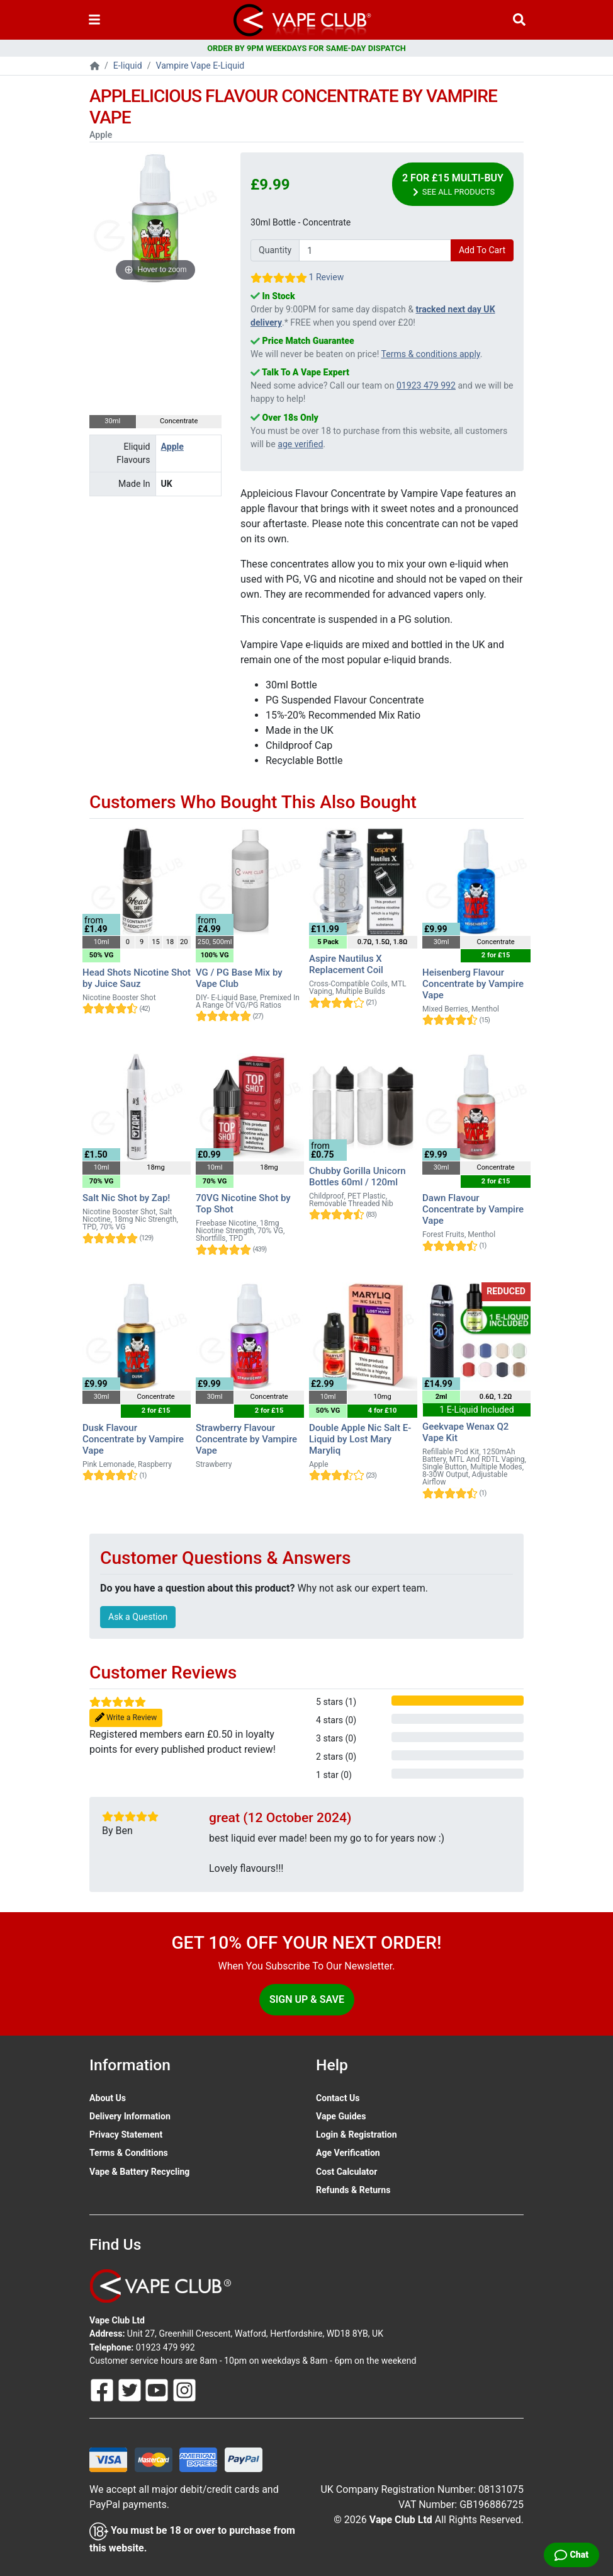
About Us (107, 2098)
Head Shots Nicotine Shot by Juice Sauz (136, 978)
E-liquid (127, 65)
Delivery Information (130, 2116)
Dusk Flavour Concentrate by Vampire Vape (133, 1439)
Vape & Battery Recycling (139, 2172)
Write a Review (126, 1718)
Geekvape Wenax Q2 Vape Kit (465, 1432)
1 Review (326, 277)
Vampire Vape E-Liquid (200, 65)
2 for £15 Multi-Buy (452, 185)
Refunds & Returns (353, 2190)
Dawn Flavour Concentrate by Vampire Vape (473, 1209)
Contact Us (337, 2098)
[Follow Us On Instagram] (184, 2389)
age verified (300, 444)
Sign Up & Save (306, 1999)
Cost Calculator (346, 2172)
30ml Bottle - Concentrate (300, 222)
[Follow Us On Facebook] (103, 2389)
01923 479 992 (426, 385)
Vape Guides (341, 2116)
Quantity (275, 250)
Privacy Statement (125, 2134)
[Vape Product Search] (519, 20)
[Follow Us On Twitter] (131, 2389)
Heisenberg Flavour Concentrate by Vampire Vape (473, 984)
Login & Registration (356, 2134)
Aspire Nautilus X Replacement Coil (346, 964)
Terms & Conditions (128, 2153)
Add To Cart (482, 250)
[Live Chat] (571, 2555)
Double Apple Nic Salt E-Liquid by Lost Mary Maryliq (360, 1439)
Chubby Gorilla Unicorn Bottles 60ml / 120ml (357, 1176)
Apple (172, 447)
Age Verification (348, 2153)
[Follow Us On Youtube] (158, 2389)
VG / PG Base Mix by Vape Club (239, 978)
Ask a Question (137, 1617)
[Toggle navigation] (94, 20)
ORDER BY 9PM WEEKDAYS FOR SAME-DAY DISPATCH (306, 48)
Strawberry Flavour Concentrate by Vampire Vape (246, 1439)
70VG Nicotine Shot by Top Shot (243, 1203)
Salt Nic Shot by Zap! (126, 1198)
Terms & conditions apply (430, 354)
